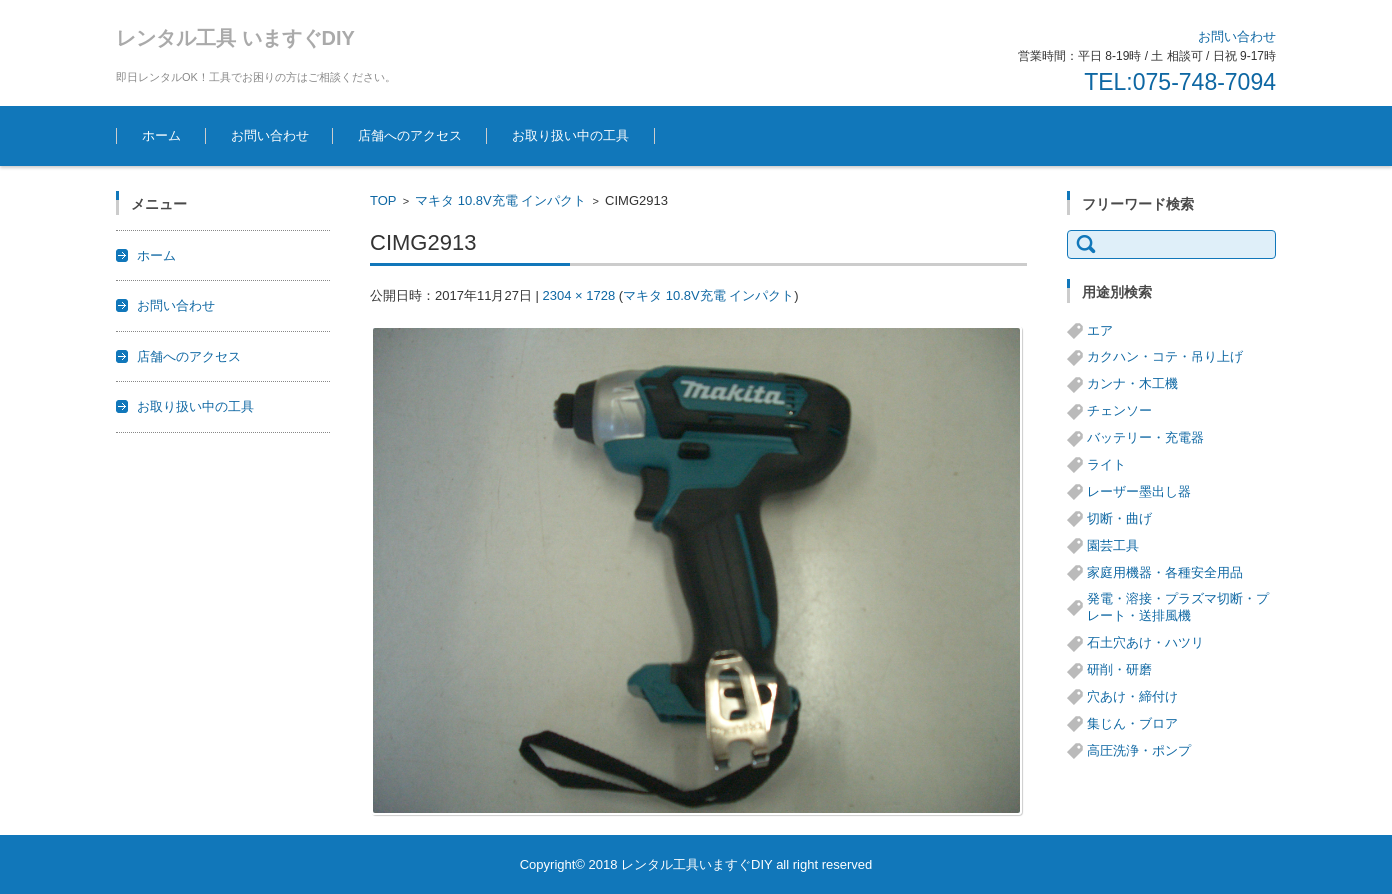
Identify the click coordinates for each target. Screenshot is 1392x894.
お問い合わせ (270, 135)
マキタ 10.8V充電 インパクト (500, 200)
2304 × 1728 (578, 295)
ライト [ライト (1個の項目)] (1106, 464)
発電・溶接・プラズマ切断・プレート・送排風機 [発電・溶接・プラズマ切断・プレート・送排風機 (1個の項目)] (1178, 607)
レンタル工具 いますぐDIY (235, 38)
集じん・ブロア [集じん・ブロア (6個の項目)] (1132, 723)
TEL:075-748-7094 (1180, 82)
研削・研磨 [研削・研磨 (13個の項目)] (1119, 669)
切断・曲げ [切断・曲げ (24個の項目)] (1119, 518)
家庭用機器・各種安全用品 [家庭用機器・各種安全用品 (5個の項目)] (1165, 572)
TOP (383, 200)
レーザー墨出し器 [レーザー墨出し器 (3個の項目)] (1139, 491)
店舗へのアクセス (410, 135)
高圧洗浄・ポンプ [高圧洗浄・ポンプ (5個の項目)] (1139, 750)
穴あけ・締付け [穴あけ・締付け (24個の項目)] (1132, 696)
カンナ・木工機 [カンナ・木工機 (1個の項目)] (1132, 383)
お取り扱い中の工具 (570, 135)
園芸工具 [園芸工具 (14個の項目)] (1113, 545)
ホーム (161, 135)
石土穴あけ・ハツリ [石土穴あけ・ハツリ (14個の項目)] (1145, 642)
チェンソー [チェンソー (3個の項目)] (1119, 410)
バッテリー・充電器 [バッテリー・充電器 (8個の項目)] (1145, 437)
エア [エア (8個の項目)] (1100, 330)
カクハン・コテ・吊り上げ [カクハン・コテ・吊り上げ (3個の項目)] (1165, 356)
